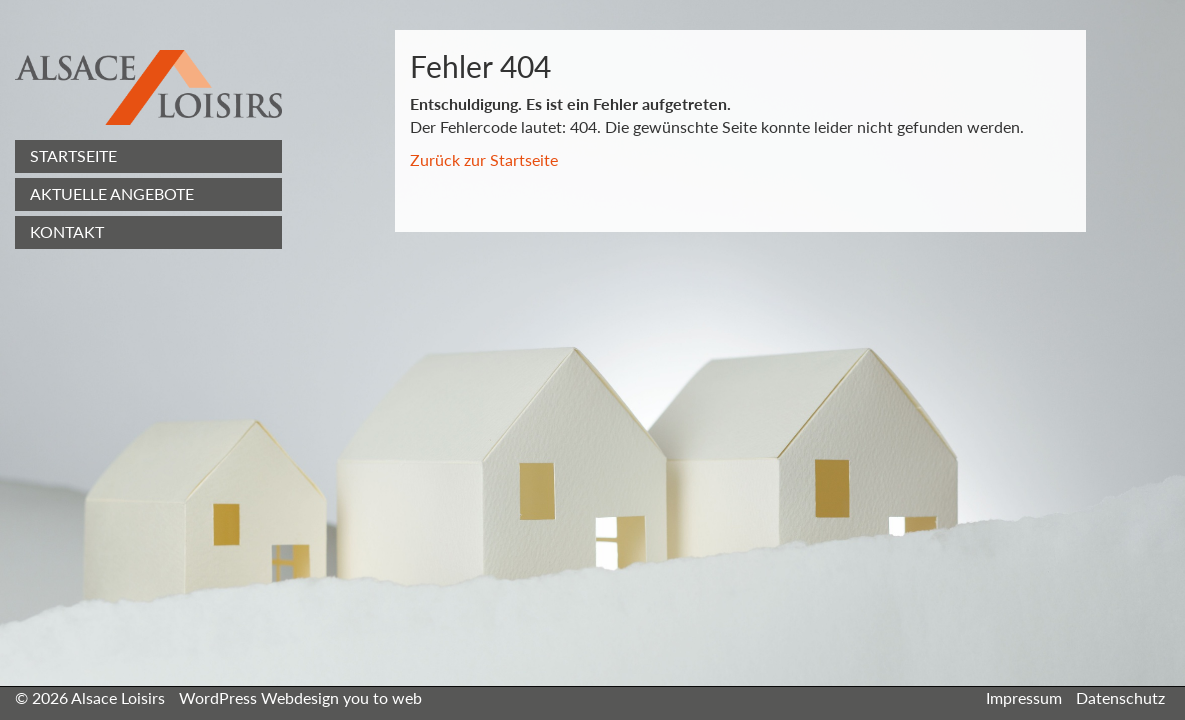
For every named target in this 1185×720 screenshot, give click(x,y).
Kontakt (67, 231)
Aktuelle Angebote (112, 193)
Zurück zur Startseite (484, 159)
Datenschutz (1120, 697)
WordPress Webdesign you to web (300, 697)
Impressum (1024, 697)
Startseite (73, 155)
